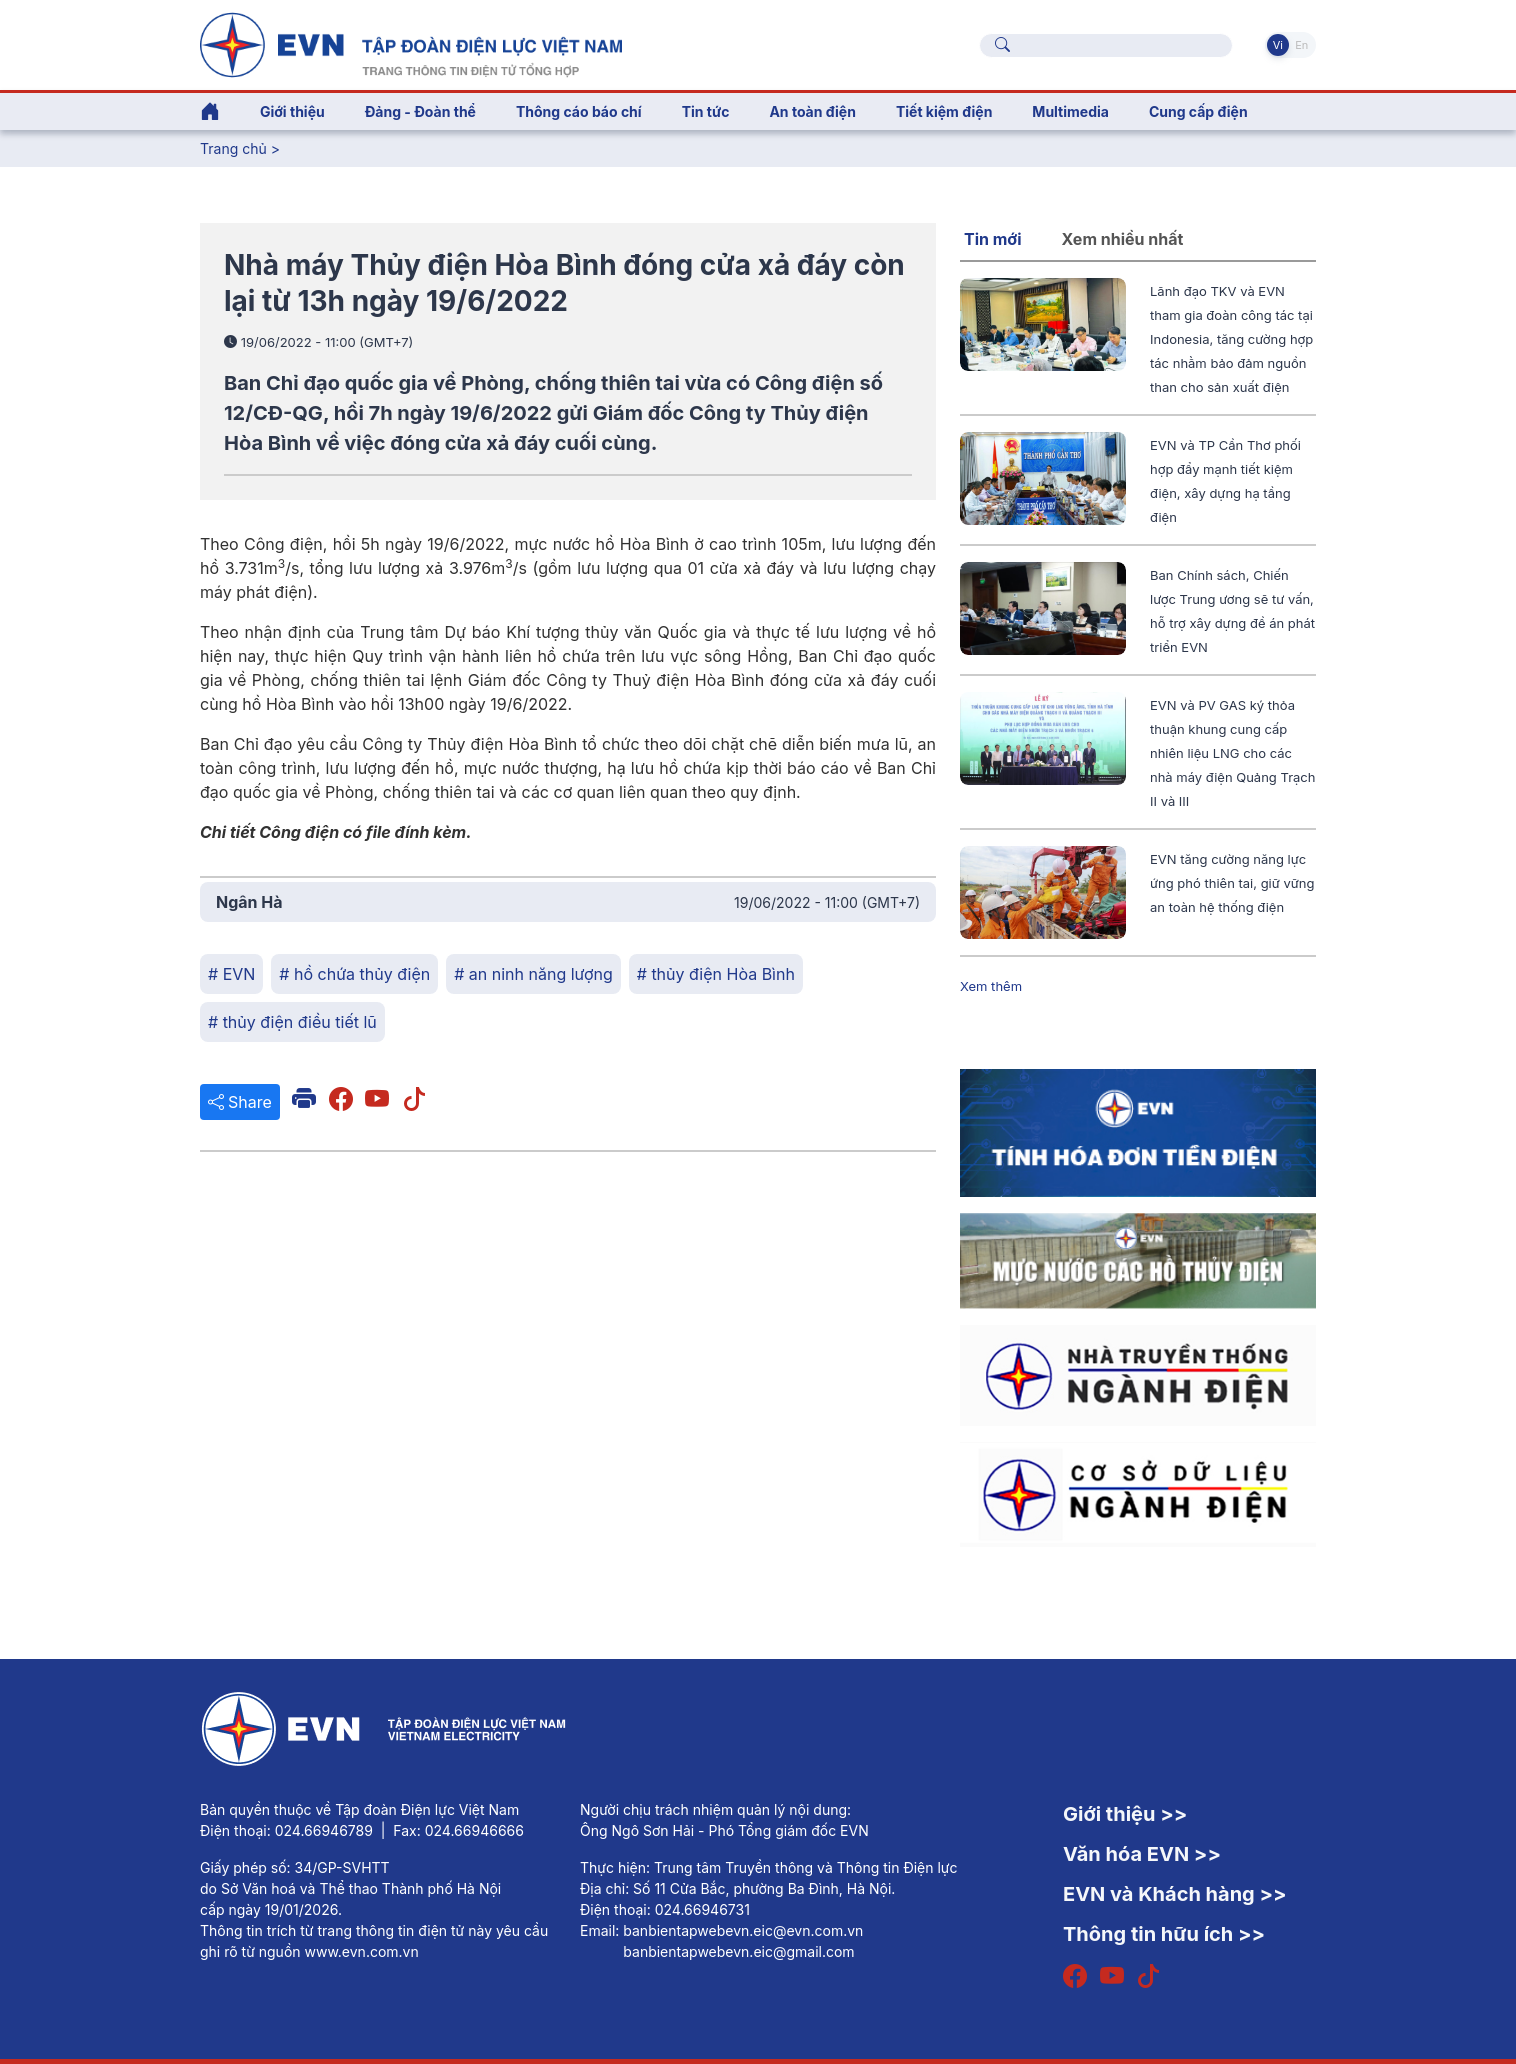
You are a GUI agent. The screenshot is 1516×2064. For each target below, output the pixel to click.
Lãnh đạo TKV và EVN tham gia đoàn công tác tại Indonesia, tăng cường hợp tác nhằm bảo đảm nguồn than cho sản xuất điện (1231, 339)
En (1301, 45)
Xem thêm (991, 986)
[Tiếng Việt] (411, 43)
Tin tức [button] (706, 111)
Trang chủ (233, 148)
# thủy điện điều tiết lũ (292, 1022)
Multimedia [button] (1070, 111)
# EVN (231, 974)
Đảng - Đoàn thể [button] (420, 111)
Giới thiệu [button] (292, 111)
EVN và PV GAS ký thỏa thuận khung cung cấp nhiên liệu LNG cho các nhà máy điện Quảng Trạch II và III (1232, 753)
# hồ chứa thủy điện (354, 974)
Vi (1278, 45)
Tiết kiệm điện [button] (944, 111)
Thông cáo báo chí (579, 111)
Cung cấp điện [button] (1198, 111)
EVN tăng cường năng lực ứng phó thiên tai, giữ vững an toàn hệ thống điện (1232, 883)
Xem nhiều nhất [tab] (1123, 239)
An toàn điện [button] (812, 111)
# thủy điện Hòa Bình (716, 974)
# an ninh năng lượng (533, 974)
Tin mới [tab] (993, 239)
